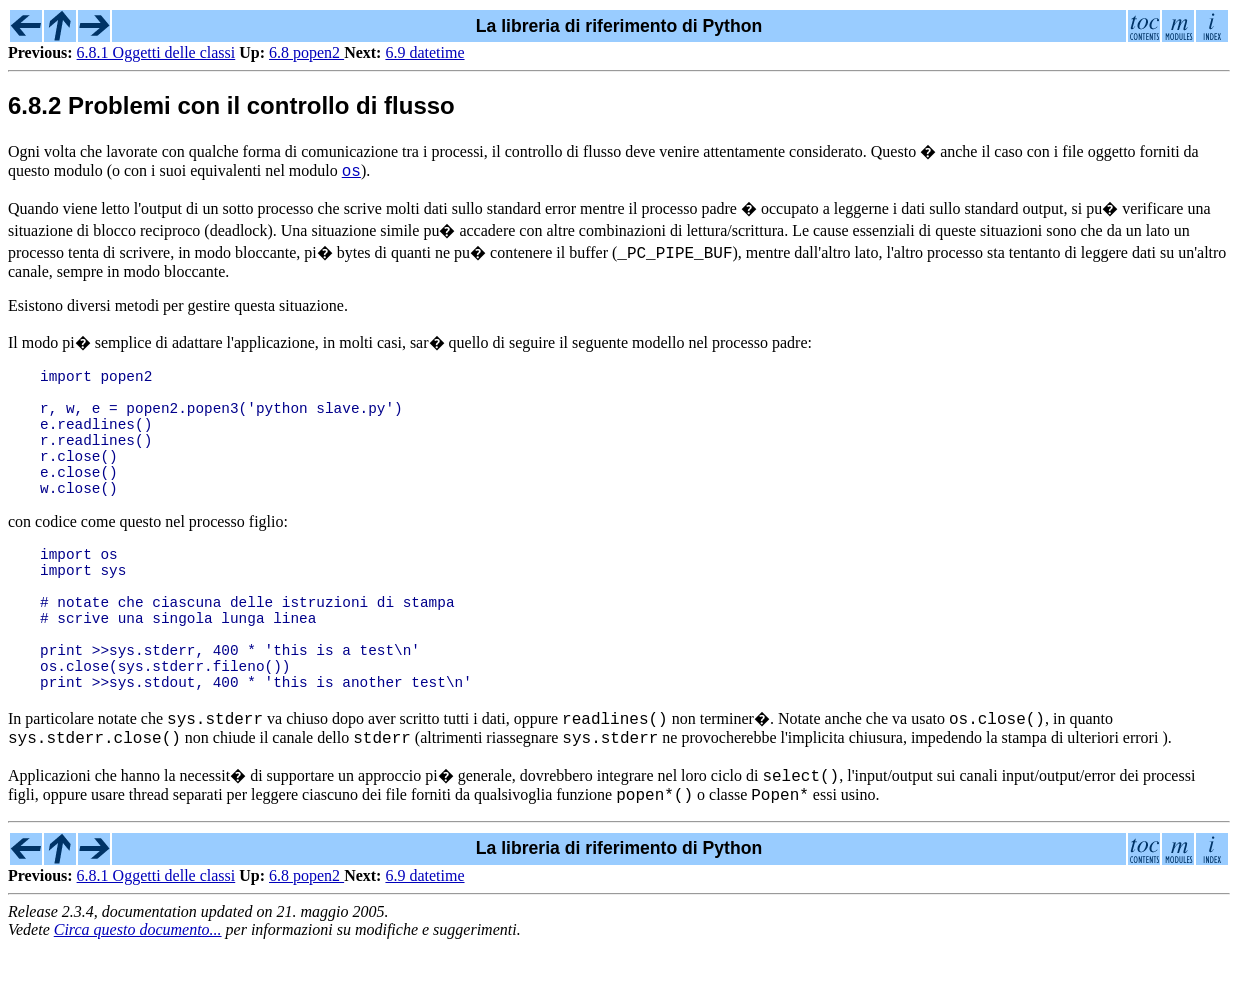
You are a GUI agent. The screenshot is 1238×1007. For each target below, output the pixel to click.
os (351, 173)
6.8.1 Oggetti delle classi (156, 52)
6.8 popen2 (306, 52)
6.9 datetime (424, 52)
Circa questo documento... (138, 989)
